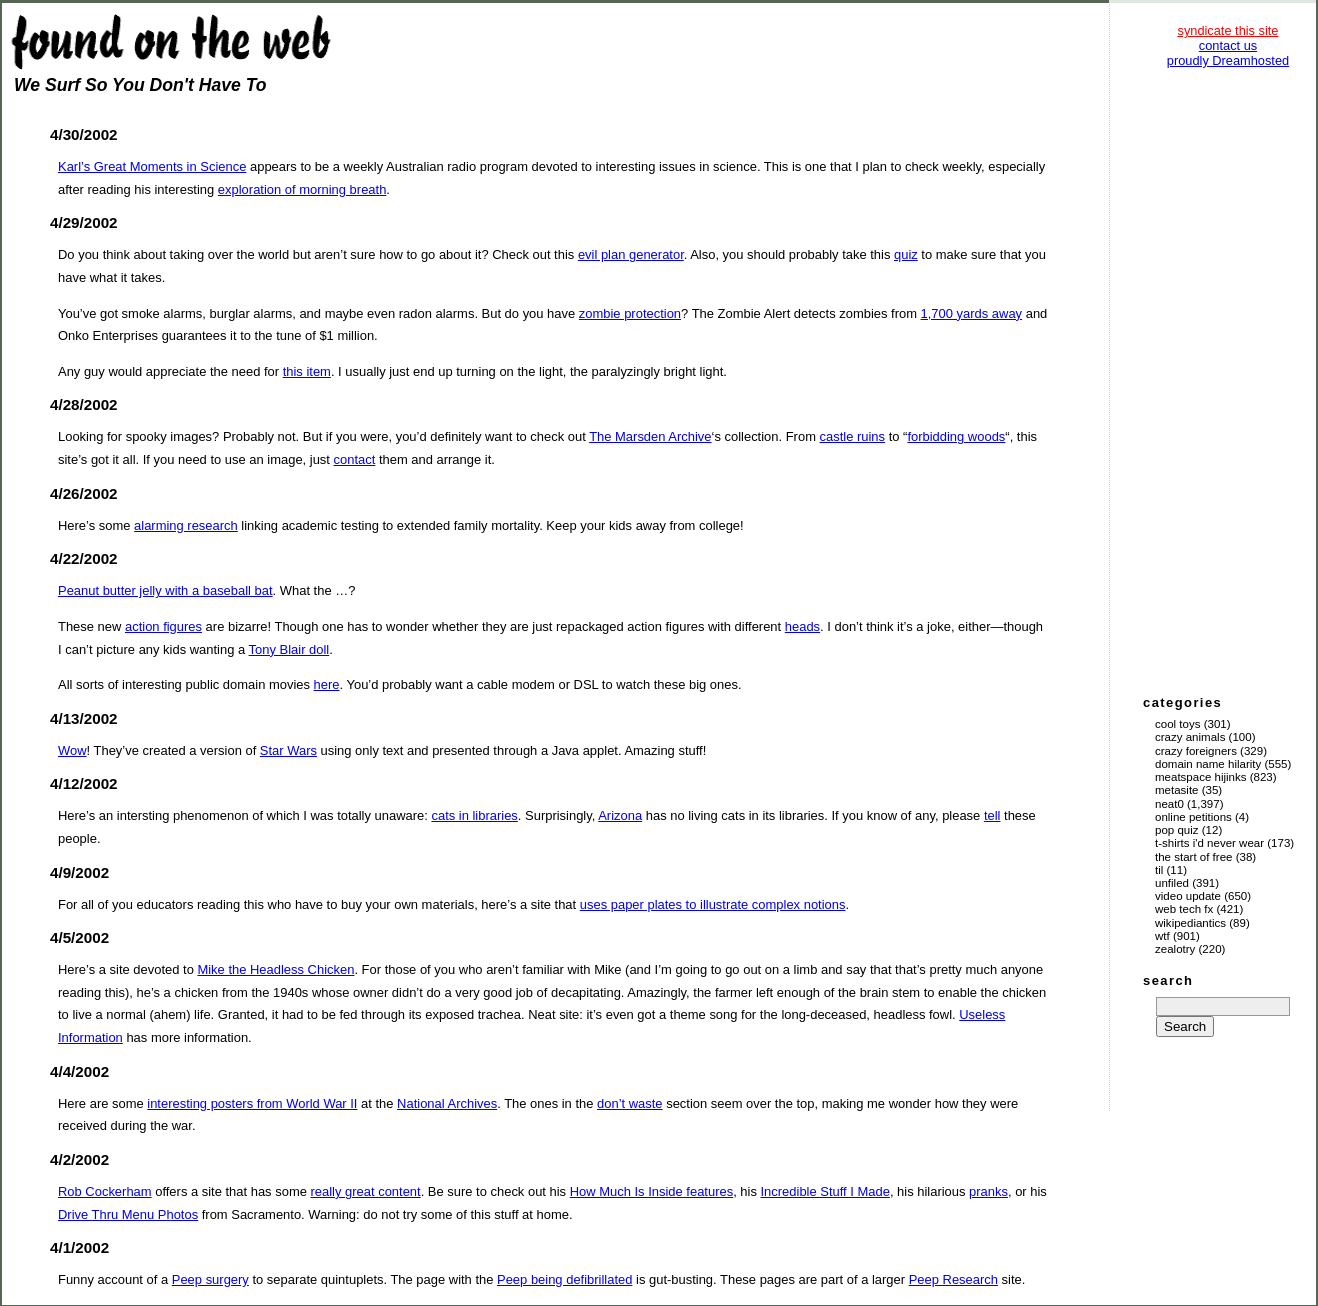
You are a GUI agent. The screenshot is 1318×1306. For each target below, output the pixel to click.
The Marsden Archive (650, 436)
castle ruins (853, 436)
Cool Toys (1177, 724)
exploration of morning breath (302, 189)
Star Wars (288, 750)
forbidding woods (956, 436)
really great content (365, 1191)
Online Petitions (1193, 817)
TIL (1159, 870)
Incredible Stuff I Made (825, 1191)
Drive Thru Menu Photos (128, 1214)
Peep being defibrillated (564, 1279)
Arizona (620, 815)
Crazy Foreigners (1196, 751)
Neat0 (1169, 804)
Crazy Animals (1190, 737)
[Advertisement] (1228, 380)
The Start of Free (1193, 857)
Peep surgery (210, 1279)
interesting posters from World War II (252, 1103)
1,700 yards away (972, 313)
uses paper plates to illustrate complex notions (713, 904)
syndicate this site (1227, 30)
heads (802, 626)
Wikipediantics (1190, 923)
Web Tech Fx (1184, 909)
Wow (72, 750)
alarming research (186, 525)
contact (355, 459)
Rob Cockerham (105, 1191)
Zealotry (1175, 949)
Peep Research (953, 1279)
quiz (906, 254)
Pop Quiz (1177, 830)
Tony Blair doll (289, 649)
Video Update (1188, 896)
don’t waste (630, 1103)
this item (307, 371)
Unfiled (1172, 883)
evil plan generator (631, 254)
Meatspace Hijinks (1201, 777)
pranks (988, 1191)
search (1168, 980)
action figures (163, 626)
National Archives (447, 1103)
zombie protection (630, 313)
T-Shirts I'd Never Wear (1209, 843)
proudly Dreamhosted (1228, 60)
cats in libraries (474, 815)
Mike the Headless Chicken (275, 969)
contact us (1228, 45)
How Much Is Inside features (651, 1191)
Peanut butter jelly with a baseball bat (165, 590)
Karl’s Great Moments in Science (152, 166)
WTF (1162, 936)
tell (992, 815)
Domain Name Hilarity (1208, 764)
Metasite (1177, 790)
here (327, 684)
